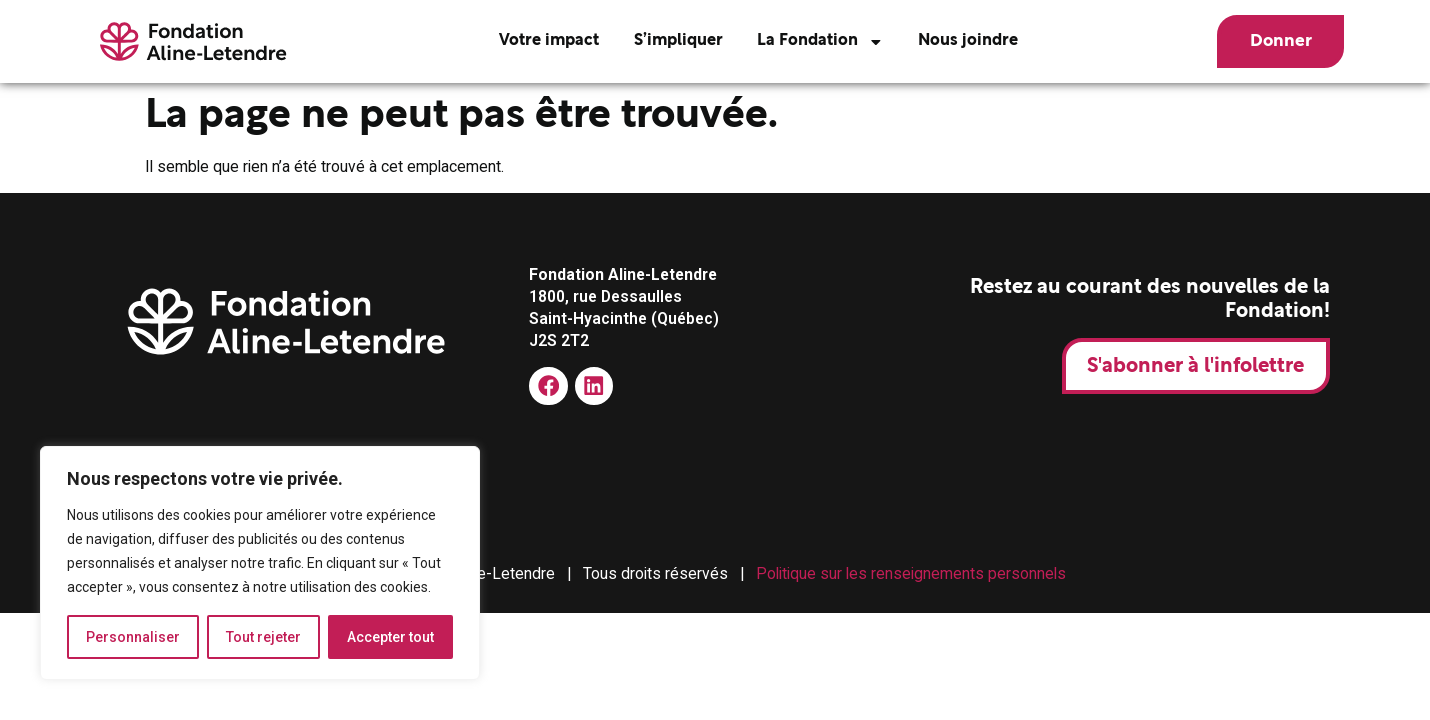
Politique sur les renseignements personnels (911, 573)
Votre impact (549, 41)
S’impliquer (678, 41)
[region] (260, 563)
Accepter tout (390, 637)
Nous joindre (968, 41)
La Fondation (820, 42)
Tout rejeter (263, 637)
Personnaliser (133, 637)
